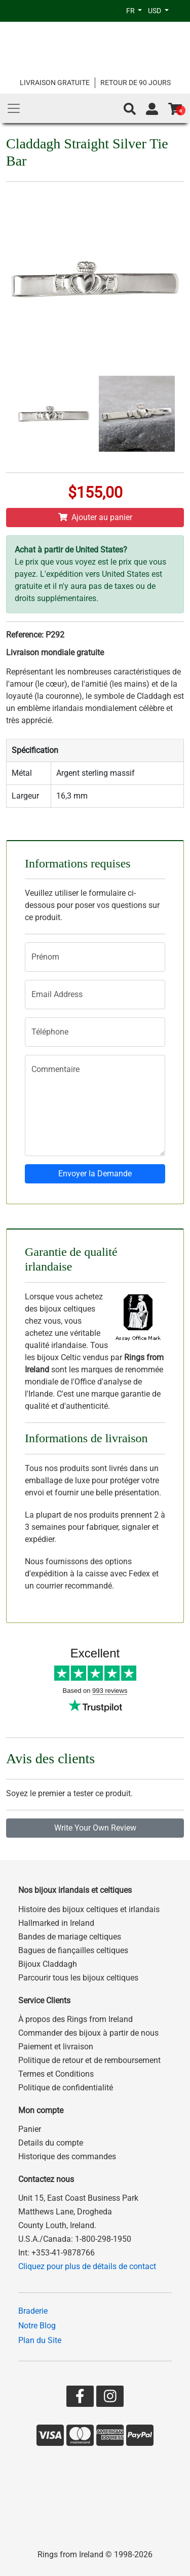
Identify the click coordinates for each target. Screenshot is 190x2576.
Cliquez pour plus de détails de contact (87, 2266)
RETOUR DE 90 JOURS (135, 82)
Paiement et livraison (55, 2046)
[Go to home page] (95, 49)
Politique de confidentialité (65, 2087)
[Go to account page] (152, 109)
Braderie (33, 2311)
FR (131, 11)
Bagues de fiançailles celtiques (73, 1950)
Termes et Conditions (56, 2074)
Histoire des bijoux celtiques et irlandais (89, 1909)
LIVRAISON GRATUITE (55, 82)
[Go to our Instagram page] (110, 2398)
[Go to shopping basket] (175, 109)
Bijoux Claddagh (47, 1964)
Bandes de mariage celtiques (69, 1936)
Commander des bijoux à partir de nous (88, 2033)
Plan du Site (39, 2340)
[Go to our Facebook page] (80, 2398)
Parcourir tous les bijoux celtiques (78, 1978)
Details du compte (50, 2143)
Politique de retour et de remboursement (89, 2060)
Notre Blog (37, 2325)
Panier (29, 2129)
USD (155, 11)
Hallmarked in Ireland (56, 1923)
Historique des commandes (67, 2156)
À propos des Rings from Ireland (75, 2019)
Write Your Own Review (95, 1828)
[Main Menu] (13, 108)
